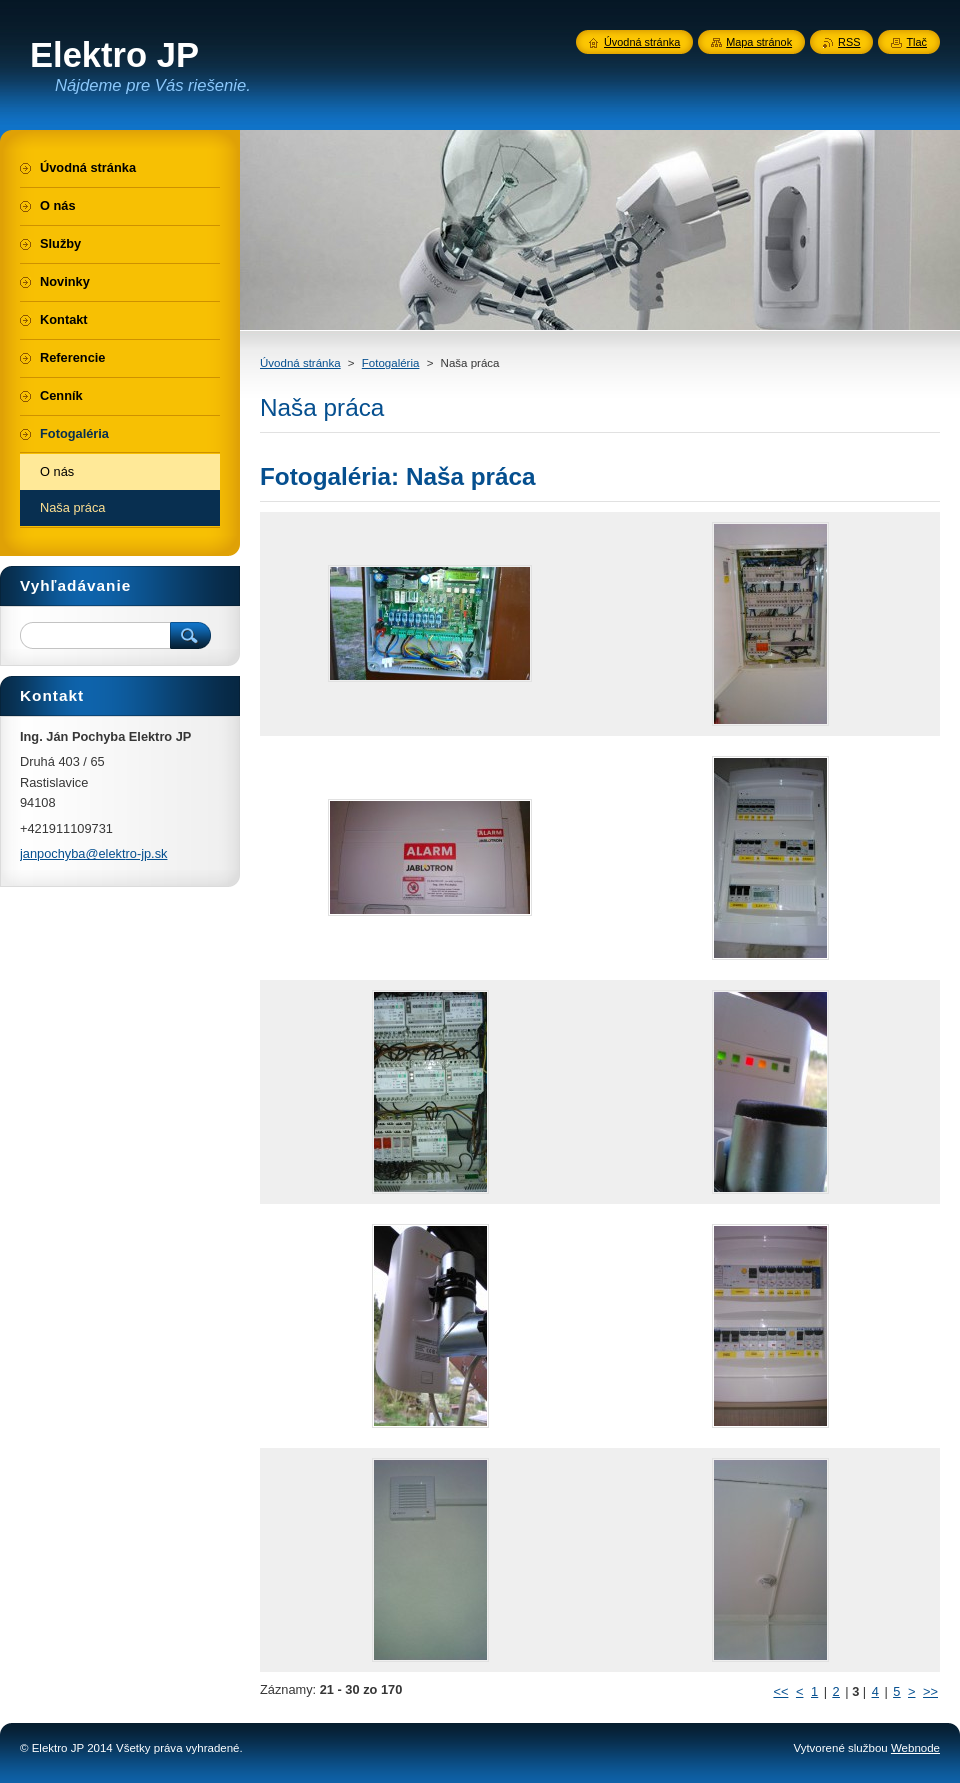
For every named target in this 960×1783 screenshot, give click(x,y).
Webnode (915, 1748)
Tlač (916, 42)
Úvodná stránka (300, 363)
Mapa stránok (759, 42)
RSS (849, 42)
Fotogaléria (391, 363)
